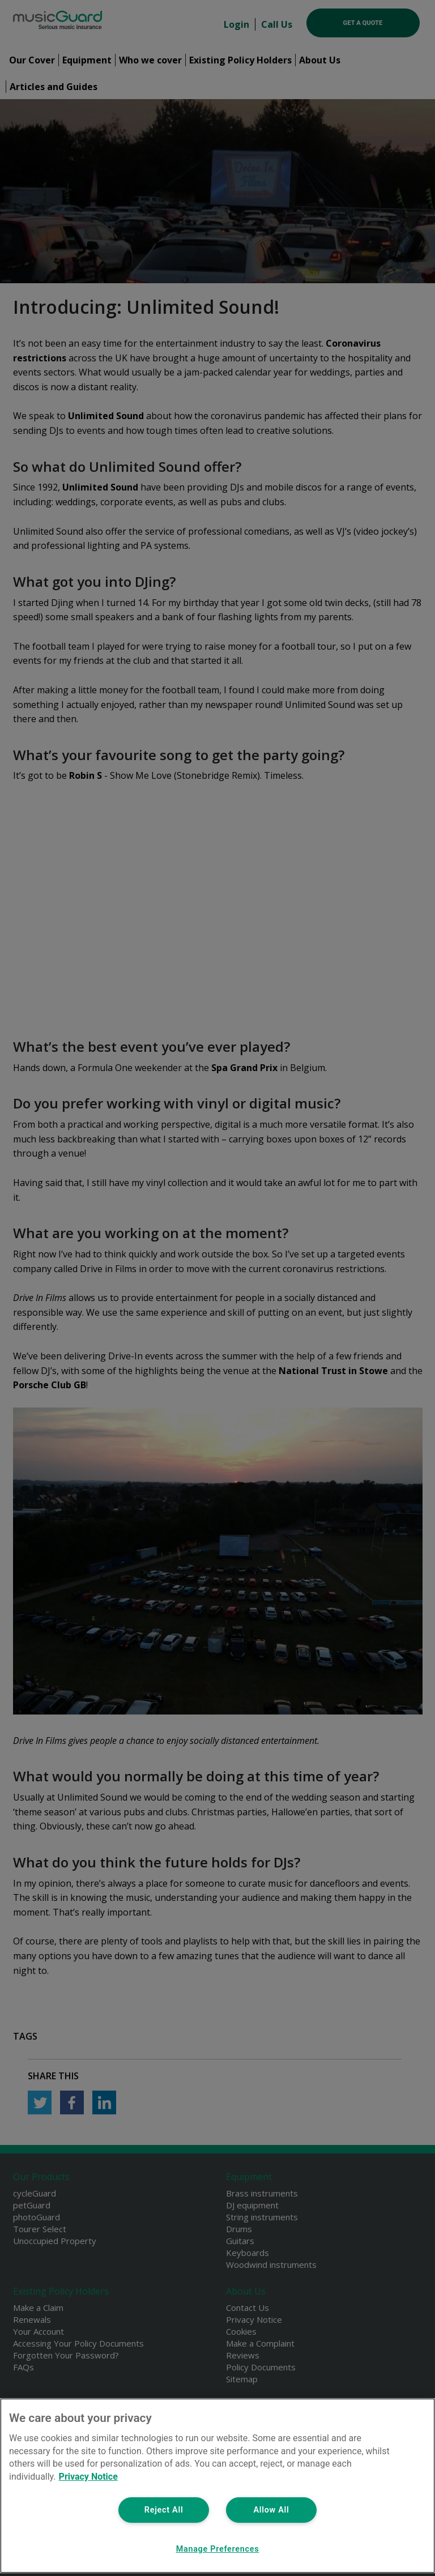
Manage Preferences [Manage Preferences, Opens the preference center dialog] (217, 2549)
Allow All (271, 2510)
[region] (217, 2485)
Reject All (164, 2510)
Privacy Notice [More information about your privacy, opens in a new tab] (88, 2476)
